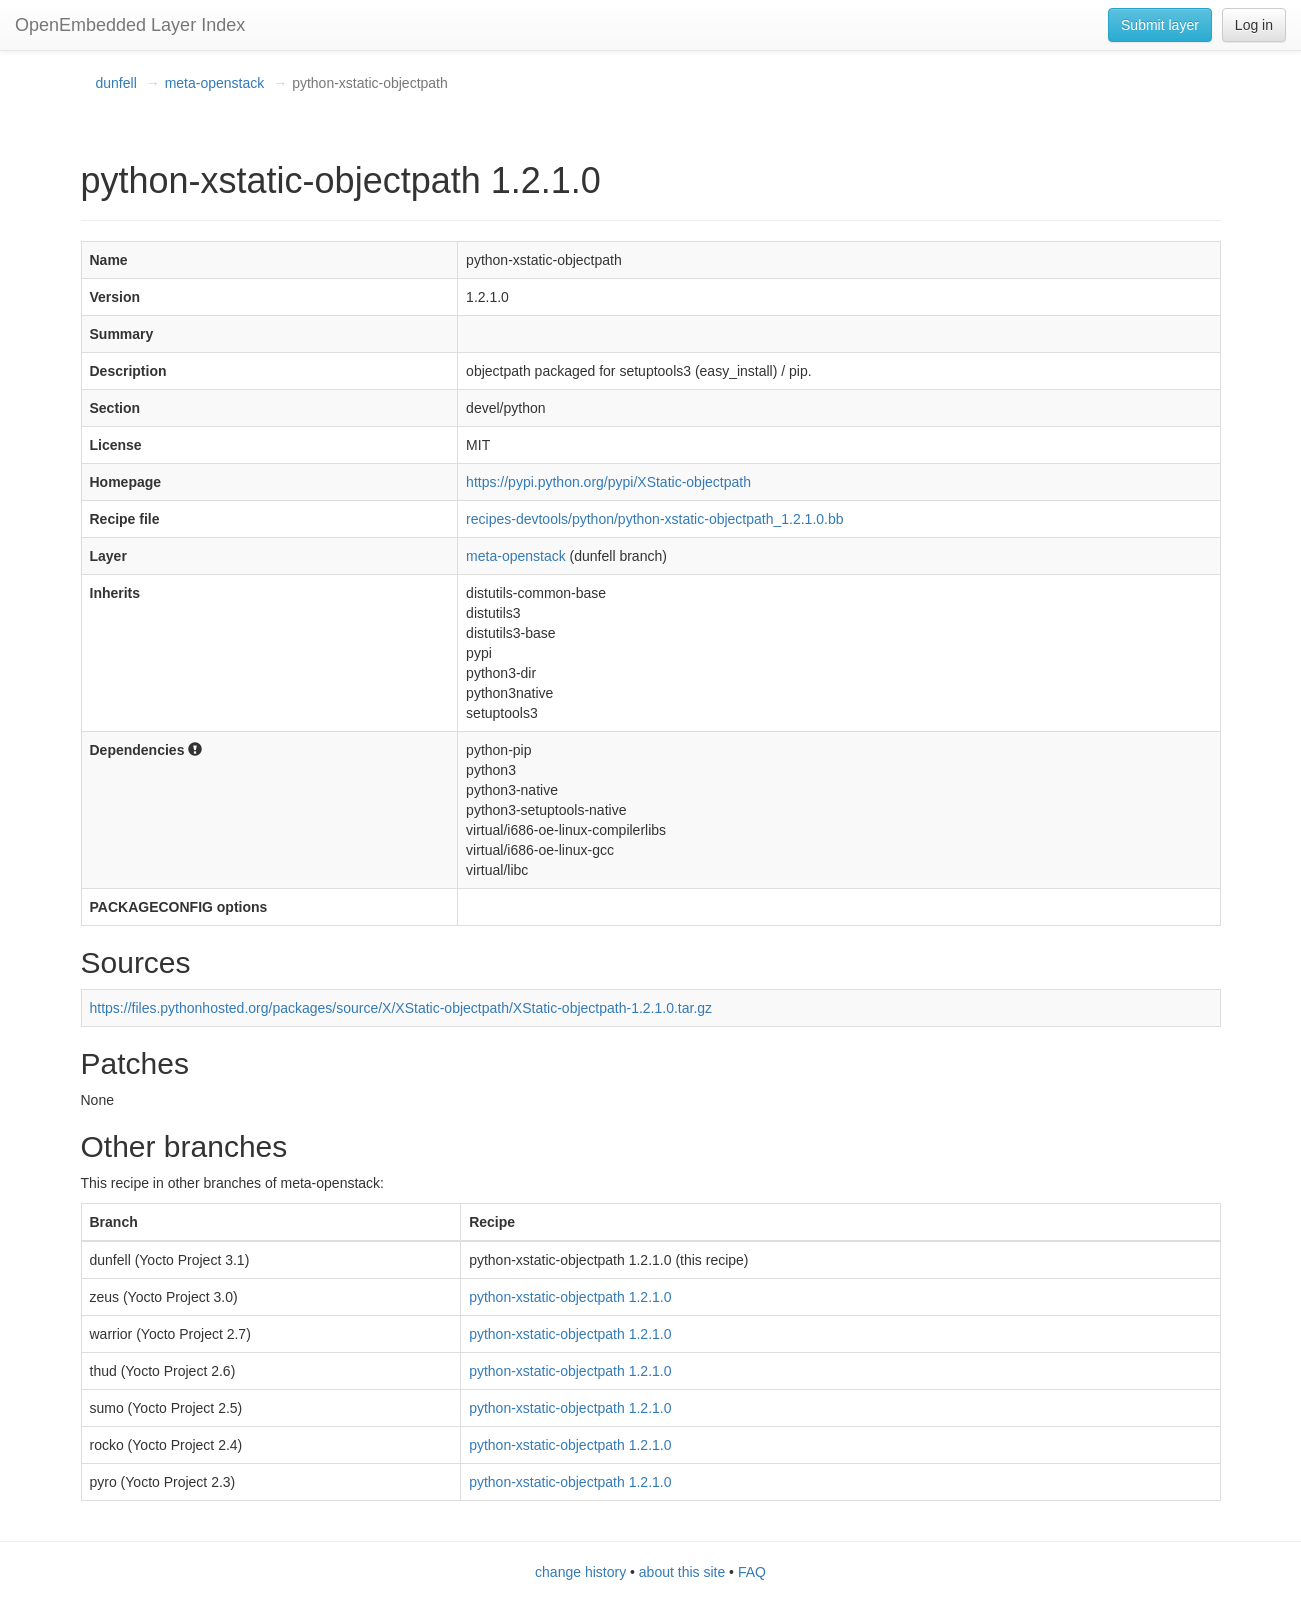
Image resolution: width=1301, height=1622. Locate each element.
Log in (1254, 25)
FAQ (752, 1572)
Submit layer (1160, 25)
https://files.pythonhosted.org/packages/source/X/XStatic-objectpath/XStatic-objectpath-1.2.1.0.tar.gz (401, 1008)
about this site (682, 1572)
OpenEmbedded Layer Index (130, 25)
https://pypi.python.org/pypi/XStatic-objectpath (608, 482)
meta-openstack (215, 83)
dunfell (116, 83)
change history (580, 1572)
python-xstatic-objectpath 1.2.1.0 (570, 1297)
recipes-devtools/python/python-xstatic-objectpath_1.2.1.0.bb (654, 519)
